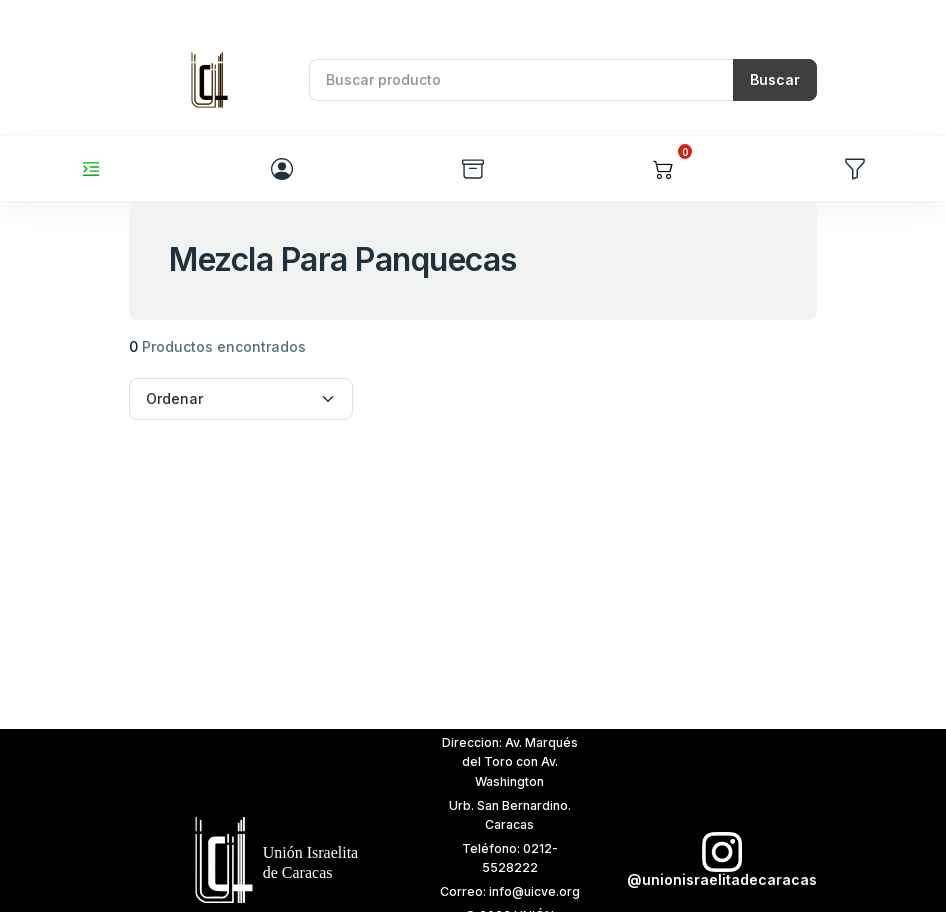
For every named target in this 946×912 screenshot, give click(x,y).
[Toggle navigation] (91, 169)
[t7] (265, 858)
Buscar (775, 79)
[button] (663, 168)
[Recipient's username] (521, 80)
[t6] (717, 860)
